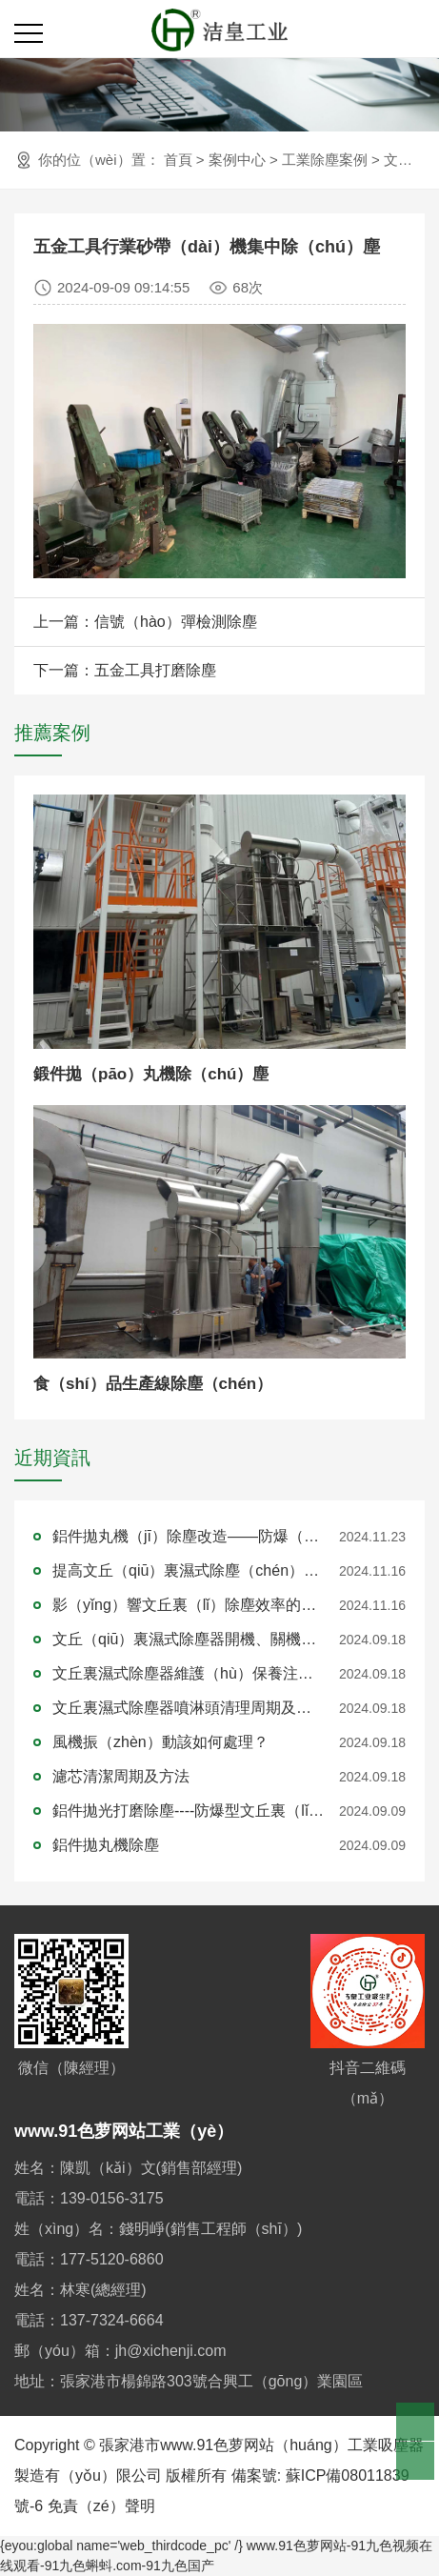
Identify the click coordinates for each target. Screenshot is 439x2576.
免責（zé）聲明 (101, 2506)
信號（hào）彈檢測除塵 (175, 622)
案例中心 (237, 159)
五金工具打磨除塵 (155, 670)
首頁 (178, 159)
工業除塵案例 (325, 159)
